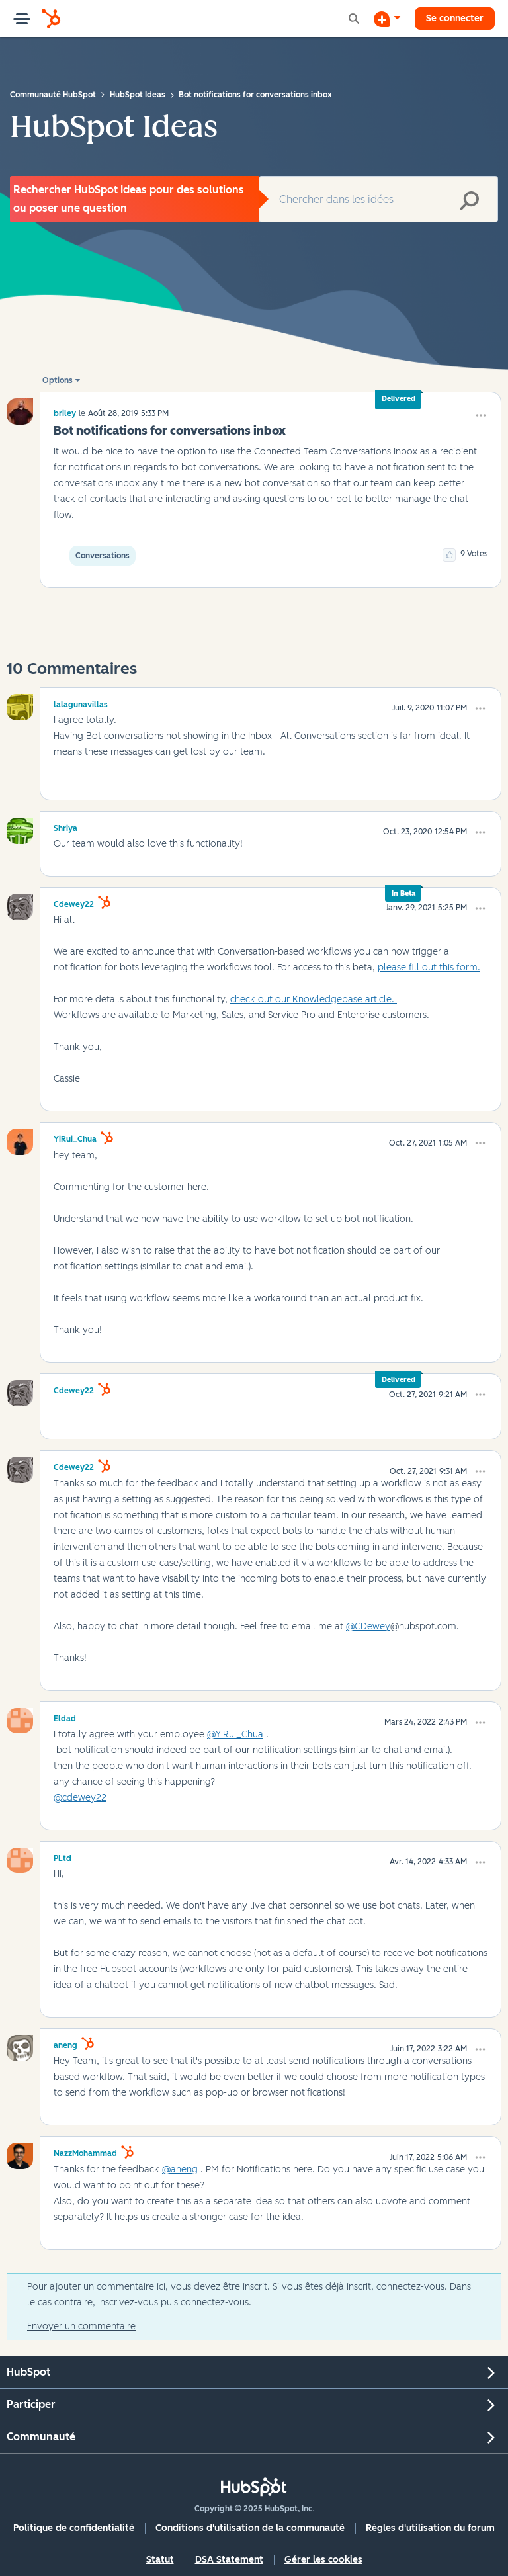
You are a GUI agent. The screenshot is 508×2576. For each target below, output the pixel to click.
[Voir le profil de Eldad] (65, 1717)
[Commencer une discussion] (387, 18)
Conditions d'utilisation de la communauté (250, 2528)
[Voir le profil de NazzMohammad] (85, 2151)
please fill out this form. (429, 967)
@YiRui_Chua (235, 1734)
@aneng (180, 2169)
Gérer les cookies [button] (323, 2559)
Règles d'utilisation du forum (430, 2528)
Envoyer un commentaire (81, 2326)
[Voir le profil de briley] (65, 413)
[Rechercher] (378, 199)
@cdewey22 (80, 1797)
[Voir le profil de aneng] (65, 2043)
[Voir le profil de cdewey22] (74, 902)
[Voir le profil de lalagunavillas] (81, 702)
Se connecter (455, 18)
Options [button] (57, 380)
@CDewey (368, 1626)
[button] (480, 415)
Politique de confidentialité (73, 2528)
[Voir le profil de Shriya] (65, 826)
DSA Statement (229, 2559)
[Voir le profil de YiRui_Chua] (75, 1137)
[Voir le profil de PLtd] (62, 1856)
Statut (160, 2559)
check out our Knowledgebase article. (313, 999)
